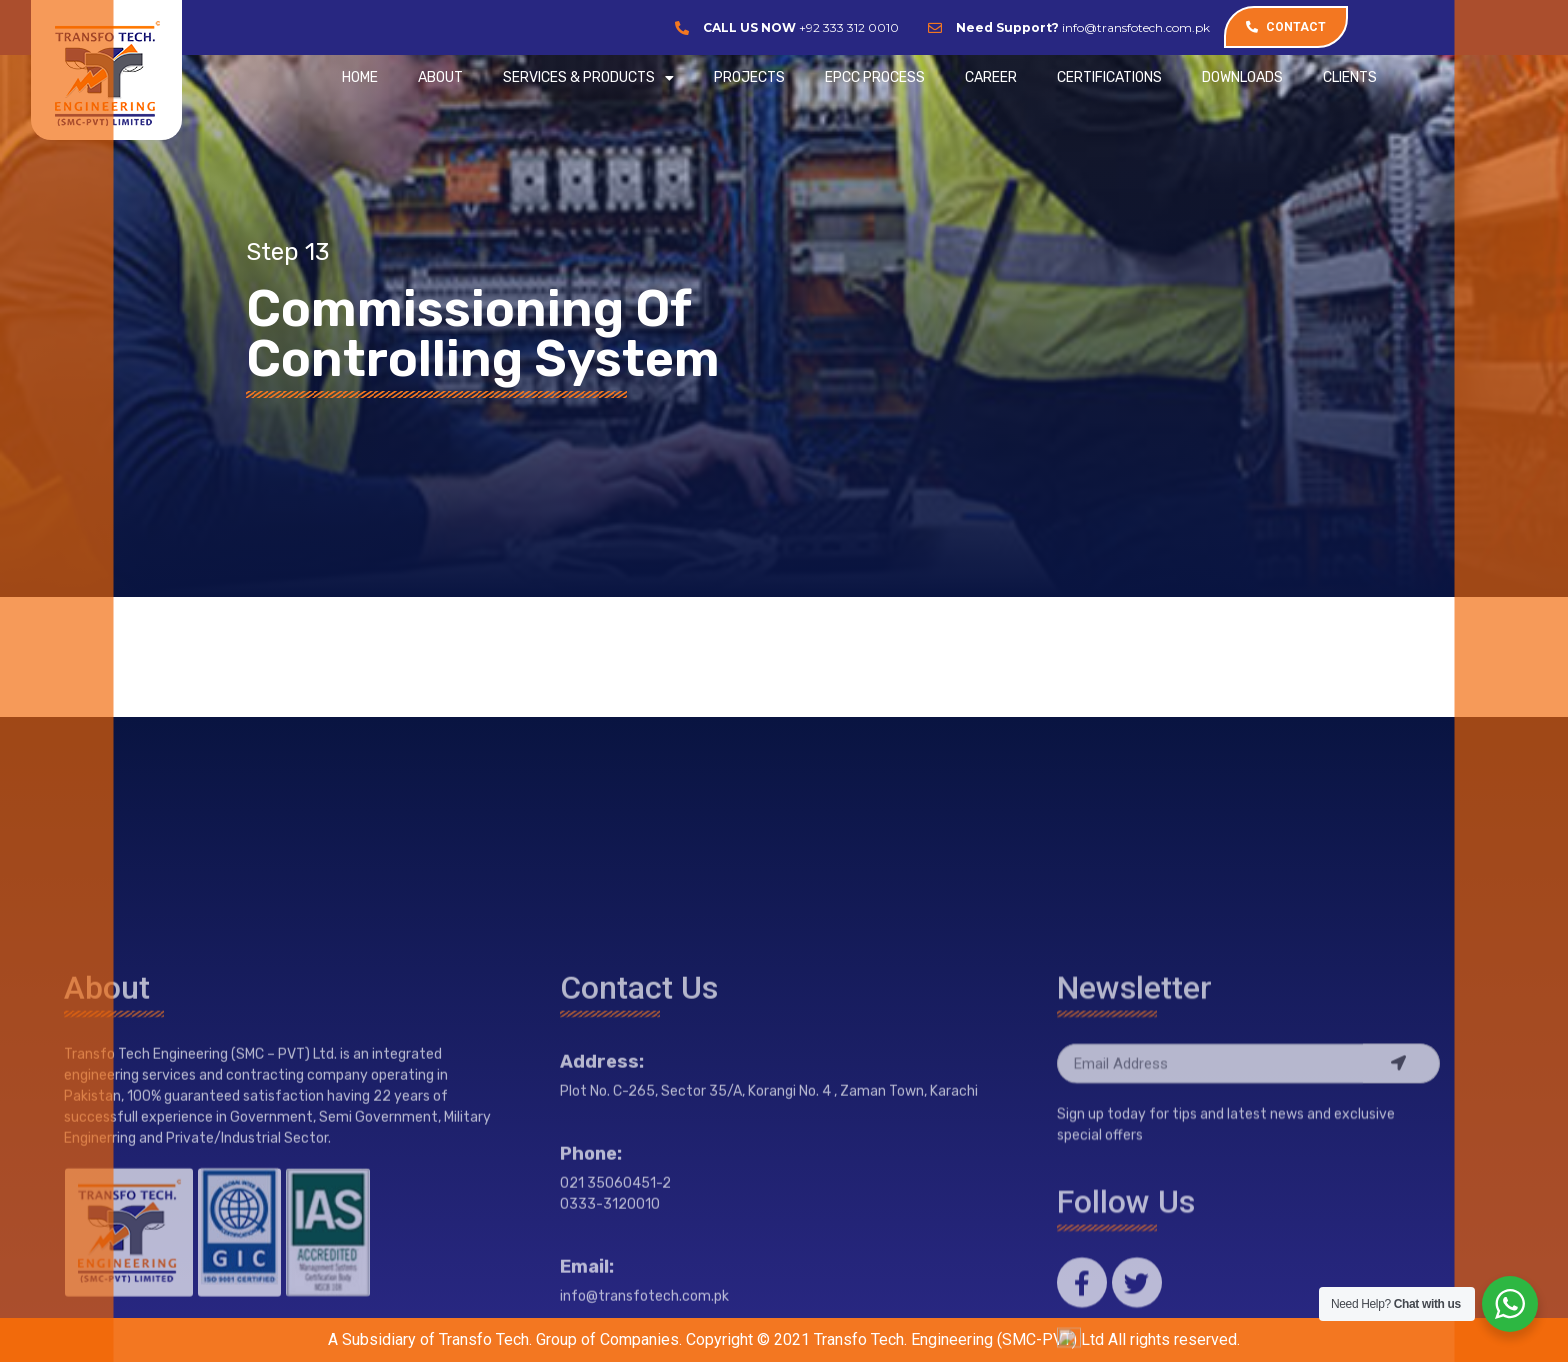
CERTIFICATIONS (1109, 77)
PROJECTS (749, 77)
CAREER (991, 77)
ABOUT (440, 77)
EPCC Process (875, 77)
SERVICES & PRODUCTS (588, 78)
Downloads (1242, 77)
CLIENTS (1350, 77)
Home (360, 77)
